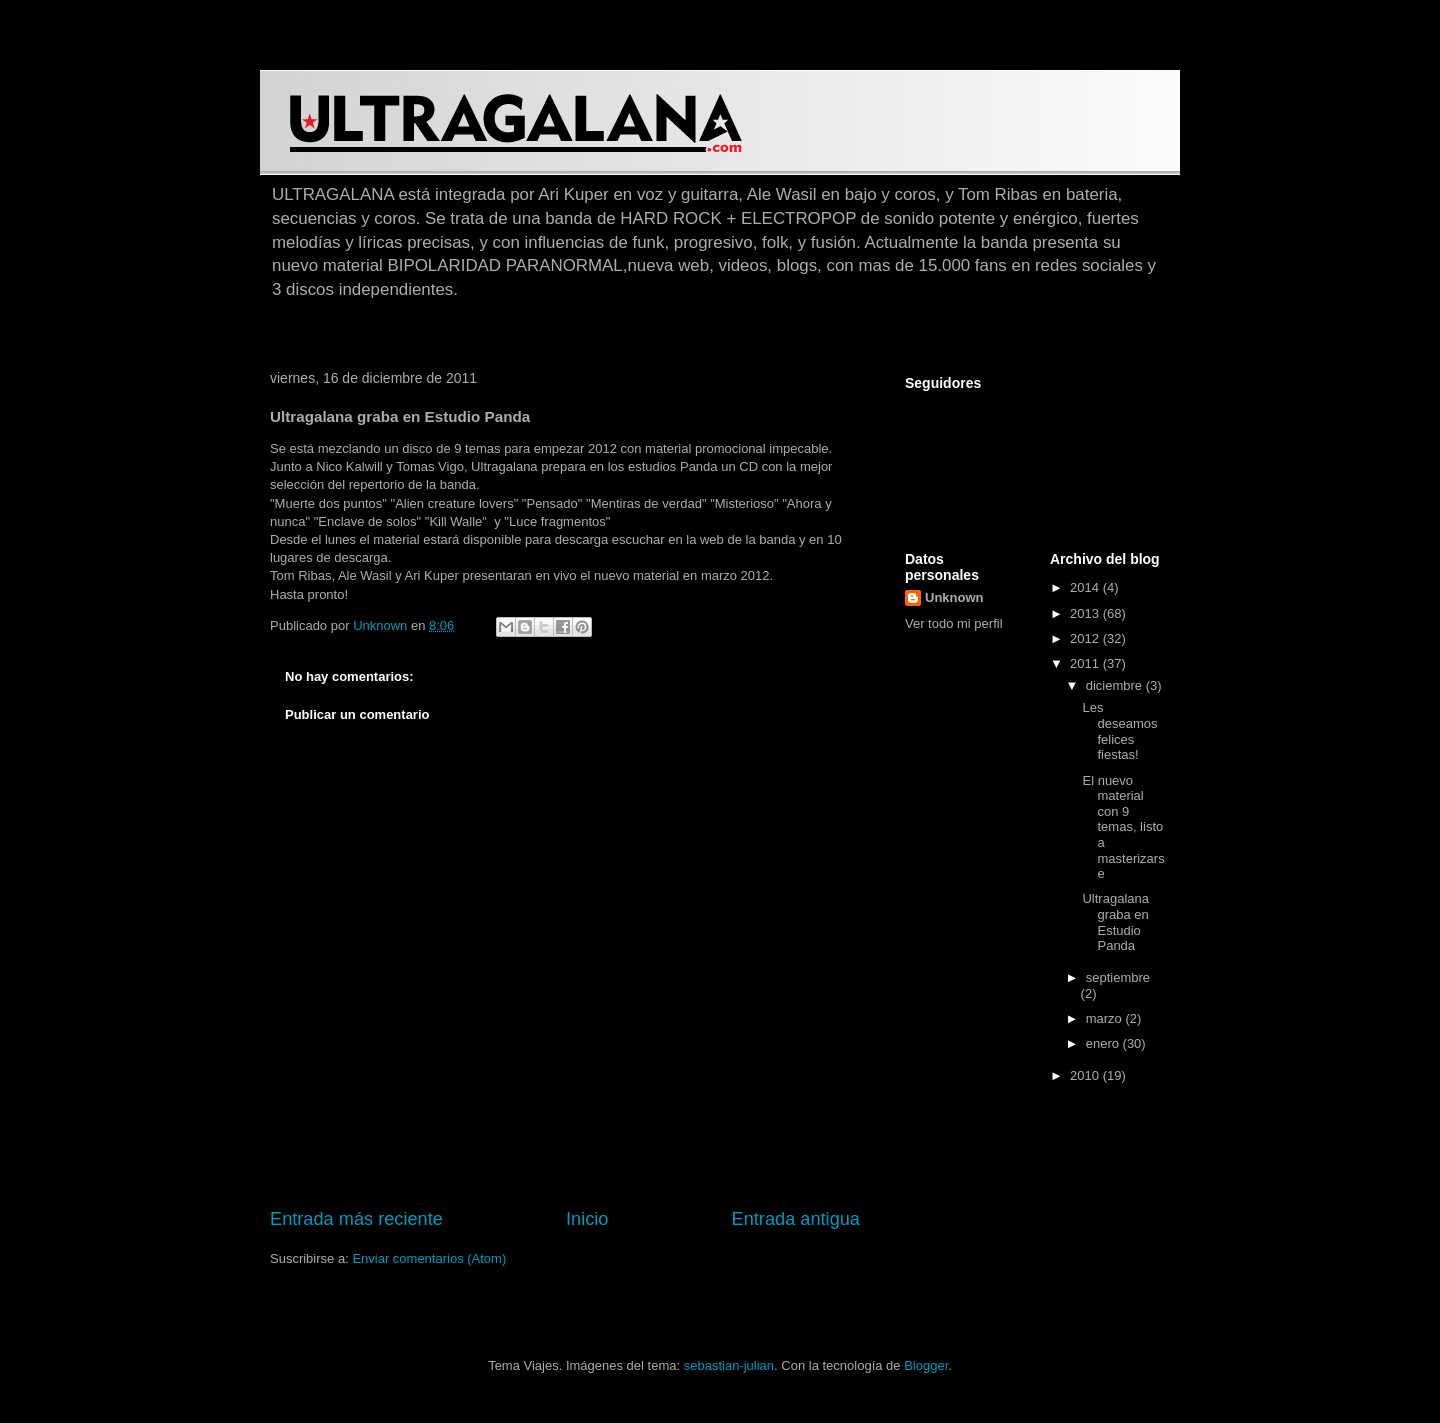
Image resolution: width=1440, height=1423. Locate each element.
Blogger (926, 1365)
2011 (1086, 663)
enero (1104, 1043)
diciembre (1116, 685)
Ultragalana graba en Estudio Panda (1115, 922)
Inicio (587, 1219)
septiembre (1118, 977)
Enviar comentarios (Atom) (429, 1258)
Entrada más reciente (356, 1219)
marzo (1106, 1018)
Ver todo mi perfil (954, 623)
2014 (1086, 587)
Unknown (954, 597)
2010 (1086, 1075)
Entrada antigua (796, 1219)
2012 (1086, 638)
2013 (1086, 613)
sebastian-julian (729, 1365)
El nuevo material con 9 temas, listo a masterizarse (1123, 827)
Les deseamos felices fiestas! (1119, 731)
